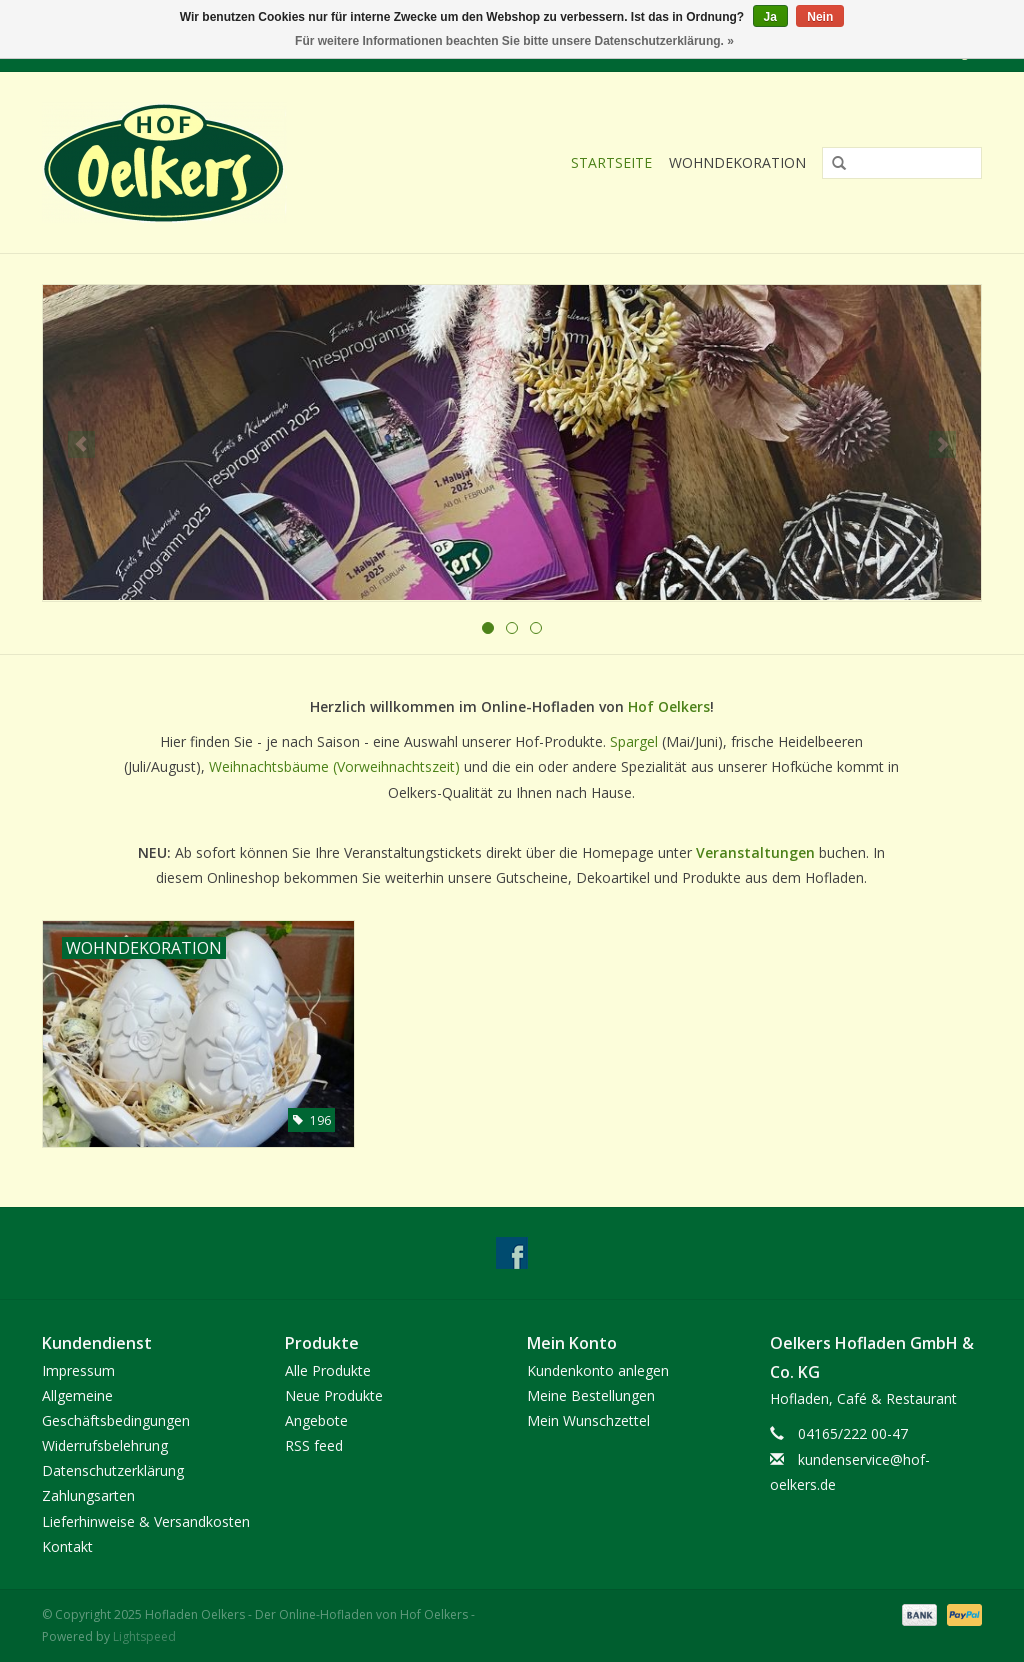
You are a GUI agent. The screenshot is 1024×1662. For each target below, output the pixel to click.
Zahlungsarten (88, 1495)
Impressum (78, 1370)
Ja (770, 17)
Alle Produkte (328, 1370)
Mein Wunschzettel (588, 1420)
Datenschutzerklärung (113, 1470)
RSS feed (314, 1445)
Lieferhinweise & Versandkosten (146, 1521)
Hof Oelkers (669, 706)
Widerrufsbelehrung (105, 1445)
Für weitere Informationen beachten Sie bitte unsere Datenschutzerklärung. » (514, 41)
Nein (820, 17)
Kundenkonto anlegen (598, 1370)
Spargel (636, 741)
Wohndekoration (737, 162)
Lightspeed (144, 1636)
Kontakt (67, 1546)
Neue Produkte (334, 1395)
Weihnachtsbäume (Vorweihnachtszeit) (334, 766)
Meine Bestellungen (591, 1395)
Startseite (611, 162)
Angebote (316, 1420)
